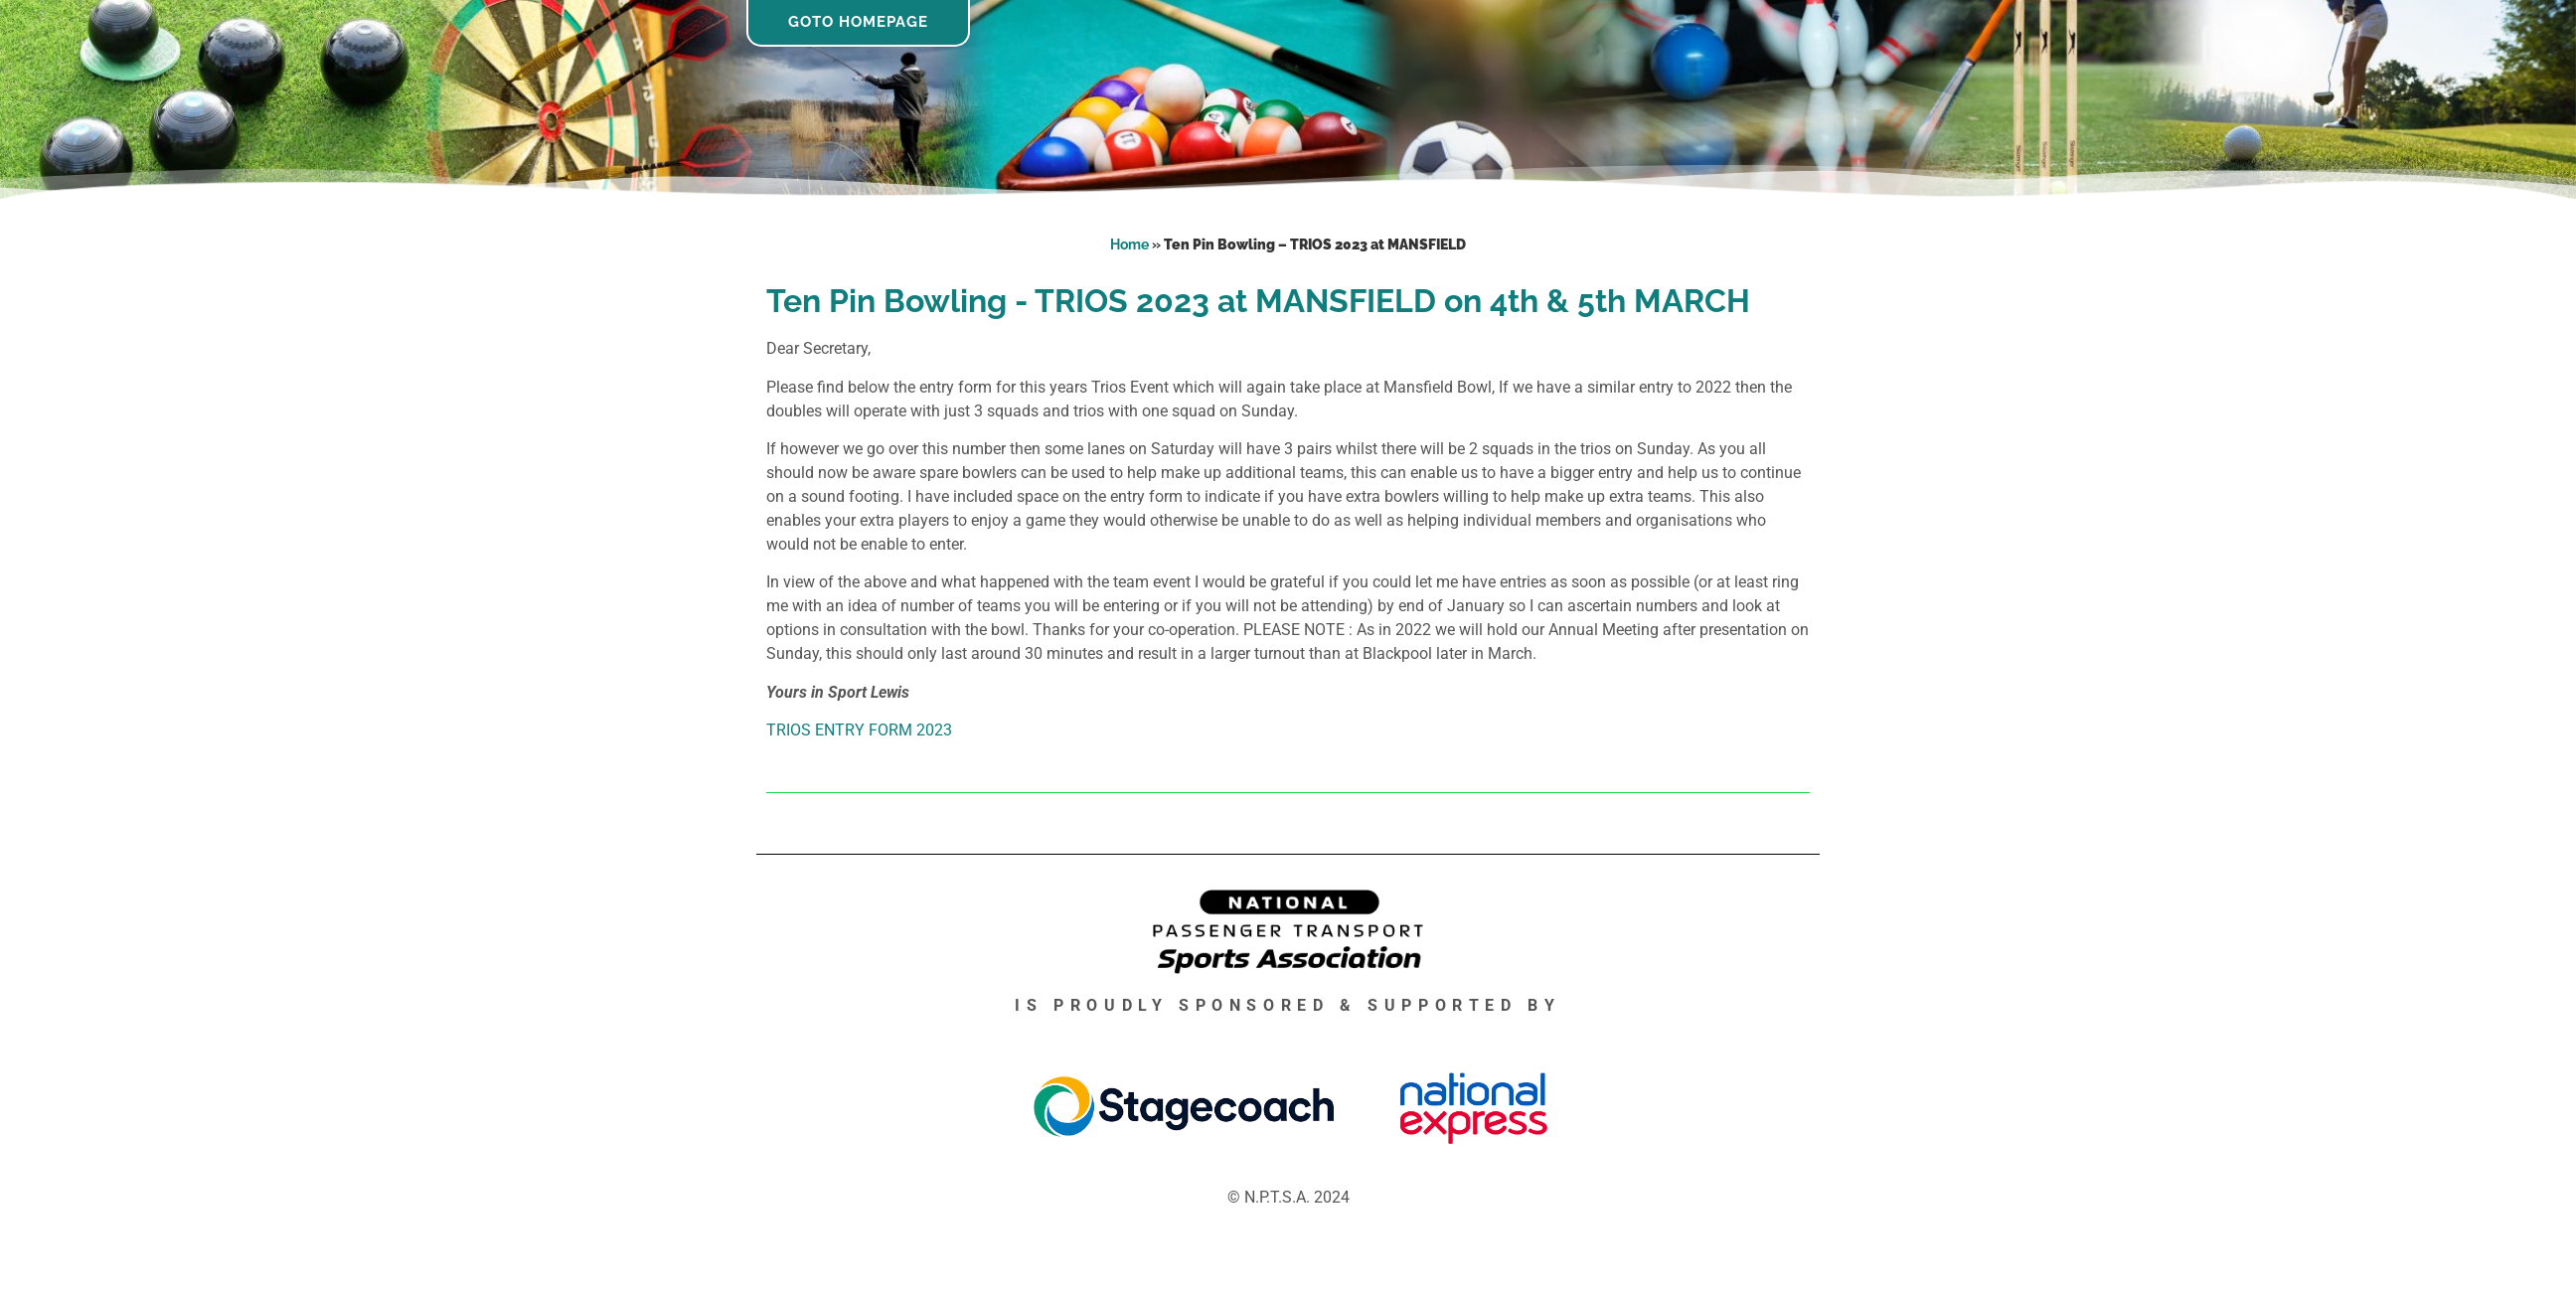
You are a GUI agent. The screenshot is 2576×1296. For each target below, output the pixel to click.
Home (1129, 244)
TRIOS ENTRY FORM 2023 (859, 730)
